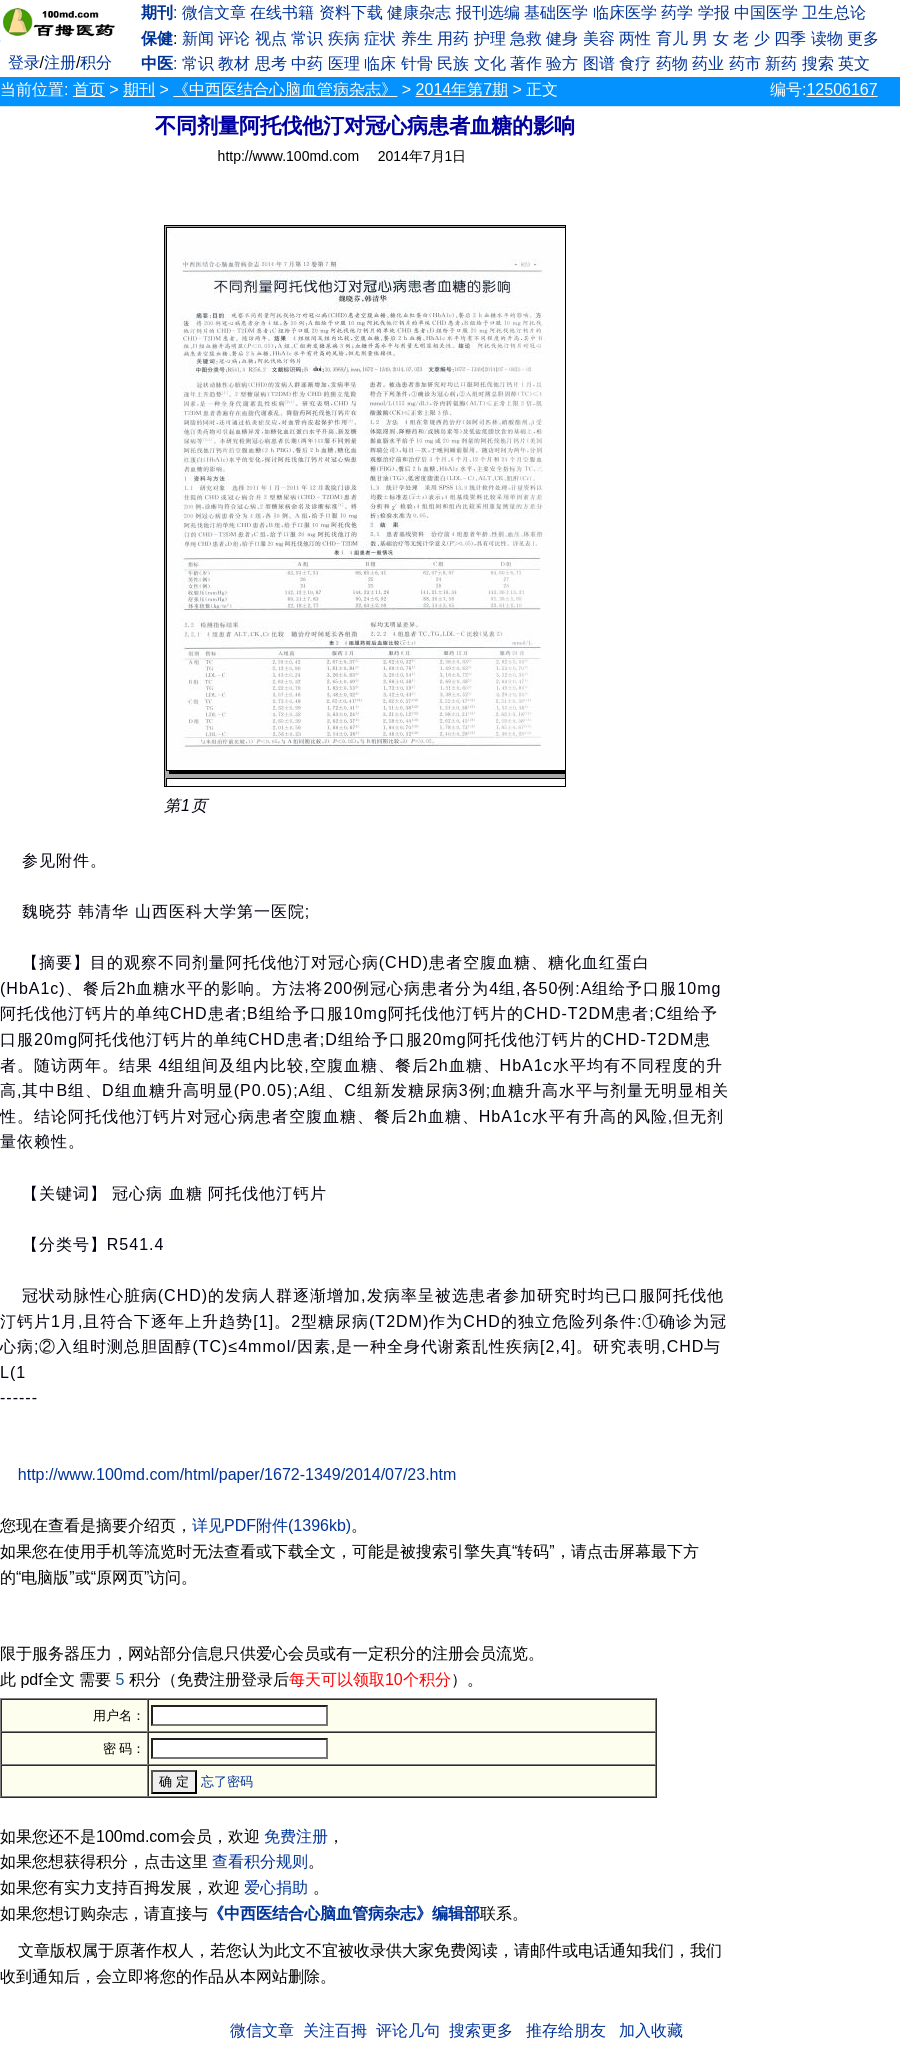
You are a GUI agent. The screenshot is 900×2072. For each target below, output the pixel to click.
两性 (635, 38)
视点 (271, 38)
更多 (863, 38)
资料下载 (351, 12)
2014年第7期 (462, 89)
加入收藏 (651, 2030)
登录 (24, 62)
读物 (827, 38)
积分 (96, 62)
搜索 (818, 63)
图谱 (599, 63)
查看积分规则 (260, 1861)
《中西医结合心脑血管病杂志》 (285, 89)
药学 (677, 12)
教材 (234, 63)
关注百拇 (335, 2030)
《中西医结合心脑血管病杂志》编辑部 (344, 1913)
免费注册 (296, 1836)
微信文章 (214, 12)
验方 (562, 63)
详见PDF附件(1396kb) (271, 1525)
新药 (781, 63)
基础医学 (556, 12)
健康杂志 (419, 12)
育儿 (672, 38)
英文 (854, 63)
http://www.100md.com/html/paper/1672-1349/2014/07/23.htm (237, 1474)
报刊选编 (488, 12)
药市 (745, 63)
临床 (380, 63)
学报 (714, 12)
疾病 (344, 38)
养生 (417, 38)
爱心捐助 (276, 1887)
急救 (526, 38)
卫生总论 (834, 12)
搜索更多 (481, 2030)
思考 (271, 63)
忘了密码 (227, 1781)
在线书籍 (282, 12)
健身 (562, 38)
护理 (490, 38)
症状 (380, 38)
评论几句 (408, 2030)
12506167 (841, 89)
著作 (526, 63)
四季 (790, 38)
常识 (307, 38)
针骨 (417, 63)
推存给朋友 (566, 2030)
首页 (89, 89)
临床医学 (625, 12)
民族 (453, 63)
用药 (453, 38)
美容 (599, 38)
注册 (60, 62)
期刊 (139, 89)
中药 (307, 63)
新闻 (198, 38)
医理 (344, 63)
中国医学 (766, 12)
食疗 (635, 63)
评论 (234, 38)
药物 (672, 63)
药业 (708, 63)
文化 (490, 63)
